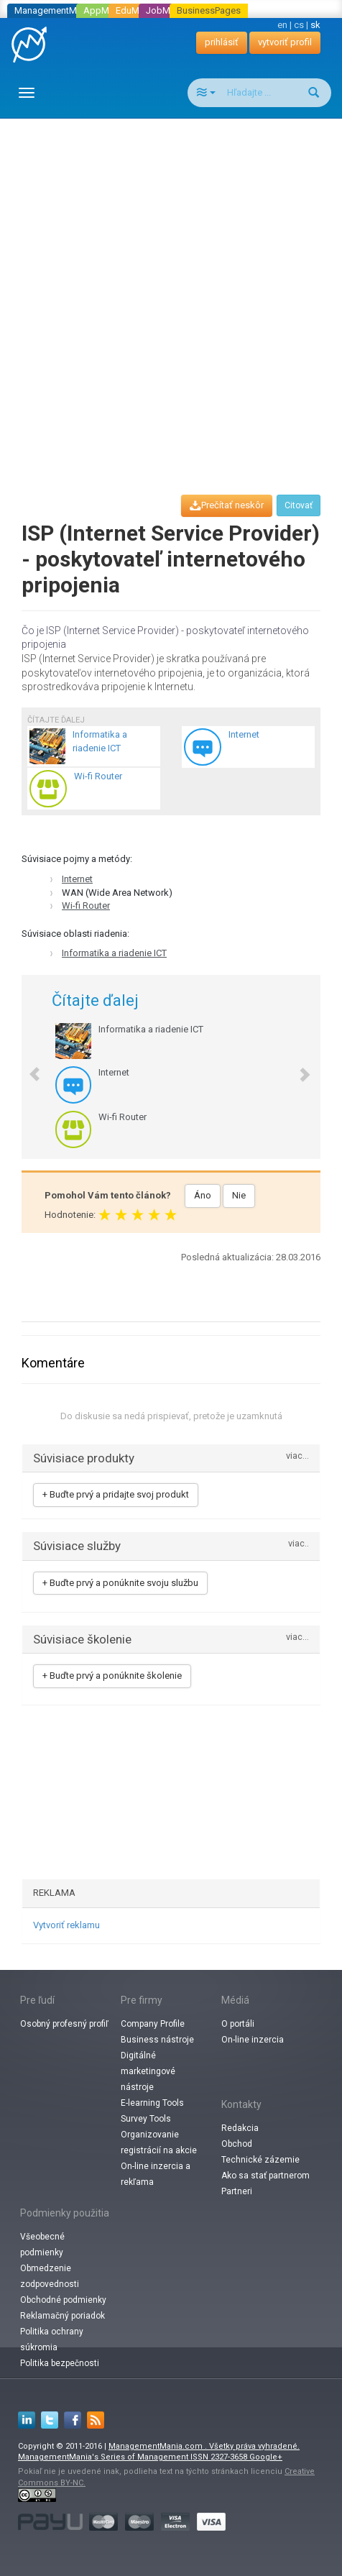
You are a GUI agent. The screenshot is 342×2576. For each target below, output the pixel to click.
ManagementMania (54, 10)
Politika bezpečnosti (59, 2363)
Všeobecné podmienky (42, 2245)
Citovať (299, 505)
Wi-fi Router (86, 905)
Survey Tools (146, 2119)
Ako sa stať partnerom (265, 2176)
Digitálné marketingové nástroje (148, 2071)
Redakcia (240, 2128)
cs (299, 24)
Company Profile (153, 2024)
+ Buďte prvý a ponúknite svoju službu (120, 1582)
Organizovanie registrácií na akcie (159, 2142)
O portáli (237, 2024)
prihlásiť (222, 42)
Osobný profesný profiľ (64, 2024)
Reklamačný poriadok (62, 2316)
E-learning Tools (152, 2103)
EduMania (136, 10)
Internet (77, 879)
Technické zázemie (260, 2160)
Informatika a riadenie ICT (114, 953)
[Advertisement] (171, 293)
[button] (28, 1067)
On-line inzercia (252, 2040)
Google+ (265, 2457)
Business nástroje (157, 2040)
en (282, 24)
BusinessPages (209, 10)
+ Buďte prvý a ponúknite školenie (112, 1675)
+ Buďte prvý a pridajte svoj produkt (115, 1494)
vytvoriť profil (285, 42)
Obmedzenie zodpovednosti (49, 2276)
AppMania (104, 10)
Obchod (236, 2144)
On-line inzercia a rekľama (155, 2174)
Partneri (236, 2191)
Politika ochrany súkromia (51, 2339)
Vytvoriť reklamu (66, 1925)
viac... (297, 1456)
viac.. (298, 1544)
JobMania (167, 10)
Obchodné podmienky (63, 2300)
